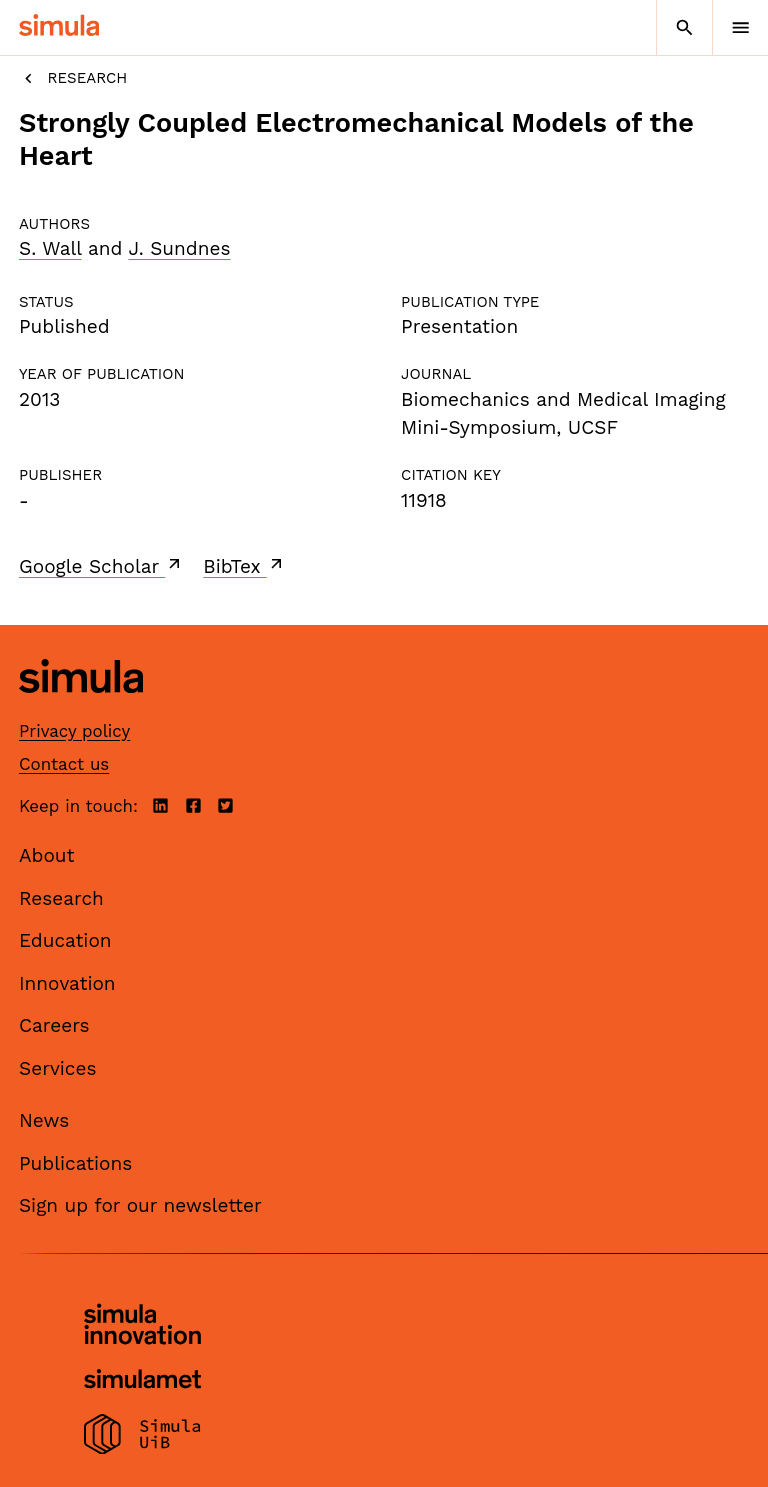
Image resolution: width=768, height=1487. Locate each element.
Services (57, 1068)
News (44, 1120)
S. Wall (50, 248)
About (47, 855)
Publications (75, 1163)
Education (65, 940)
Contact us (64, 764)
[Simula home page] (81, 708)
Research (73, 78)
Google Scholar (101, 566)
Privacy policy (74, 731)
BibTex (244, 566)
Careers (54, 1025)
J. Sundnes (179, 248)
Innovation (67, 983)
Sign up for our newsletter (140, 1205)
